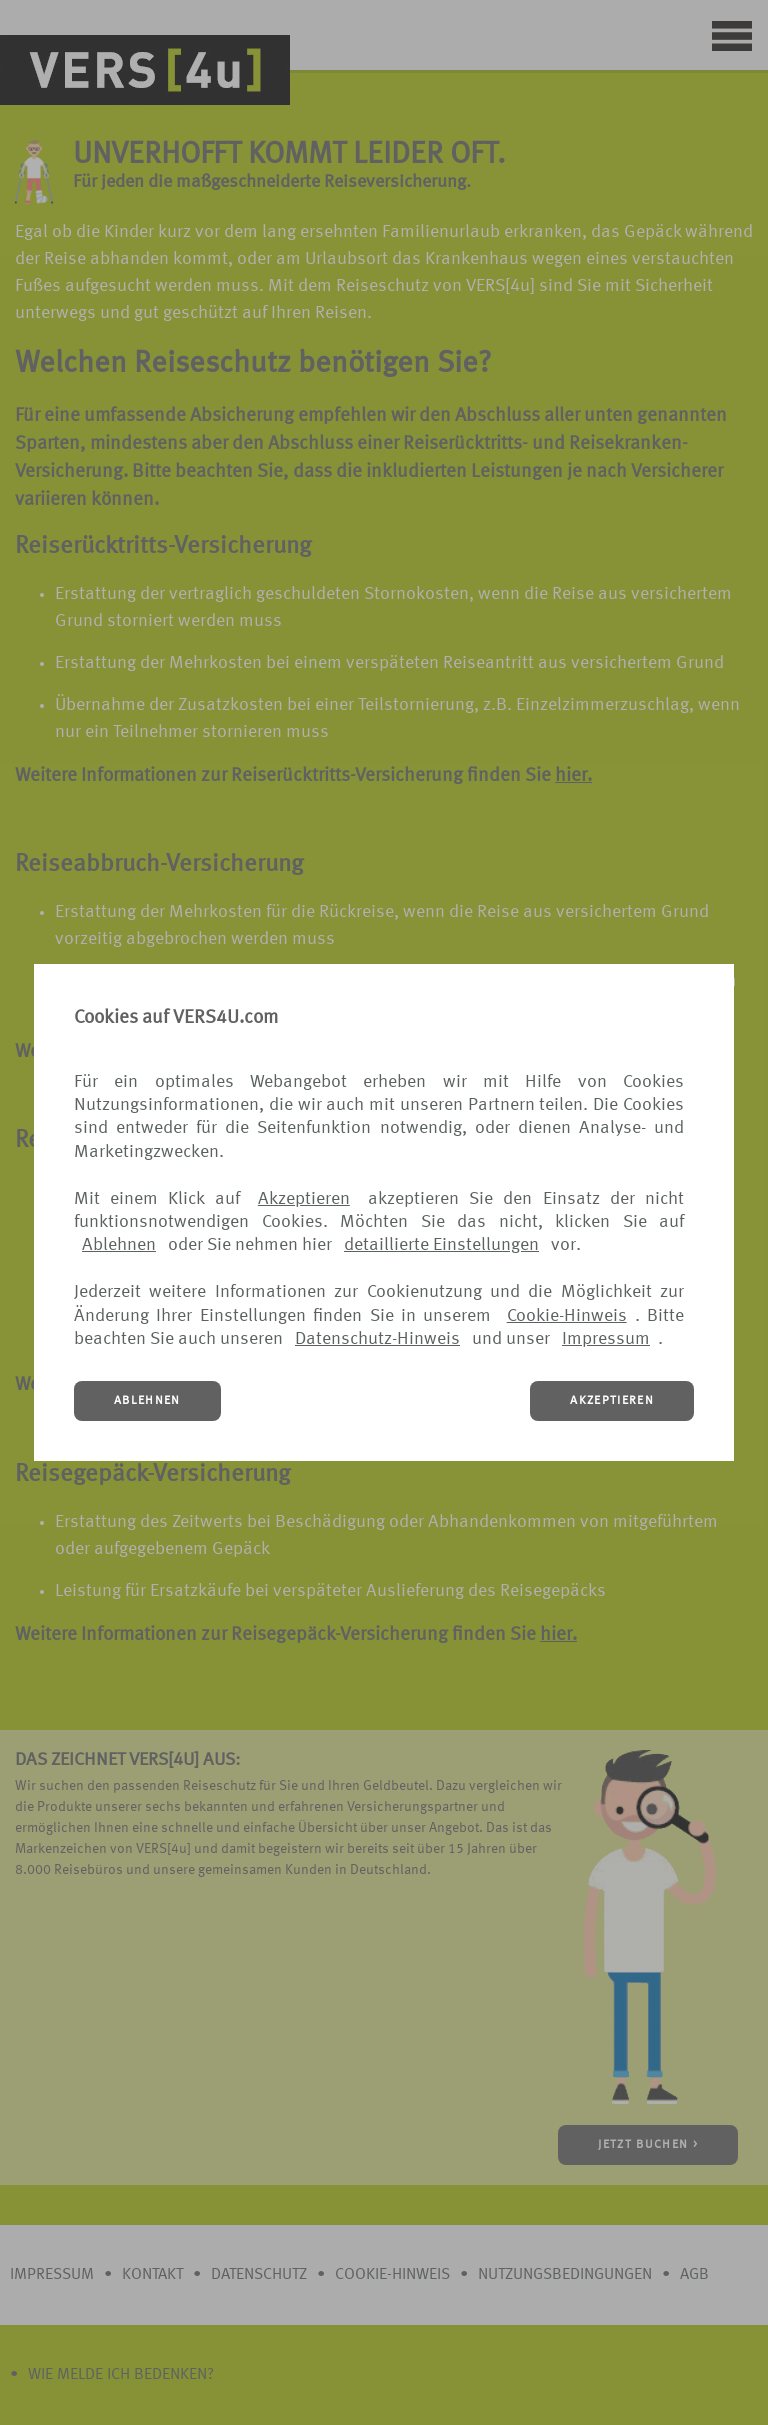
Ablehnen (119, 1245)
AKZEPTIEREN (612, 1401)
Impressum (606, 1339)
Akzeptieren (304, 1199)
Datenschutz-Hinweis (377, 1339)
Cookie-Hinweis (567, 1316)
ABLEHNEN (147, 1401)
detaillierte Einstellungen (441, 1245)
